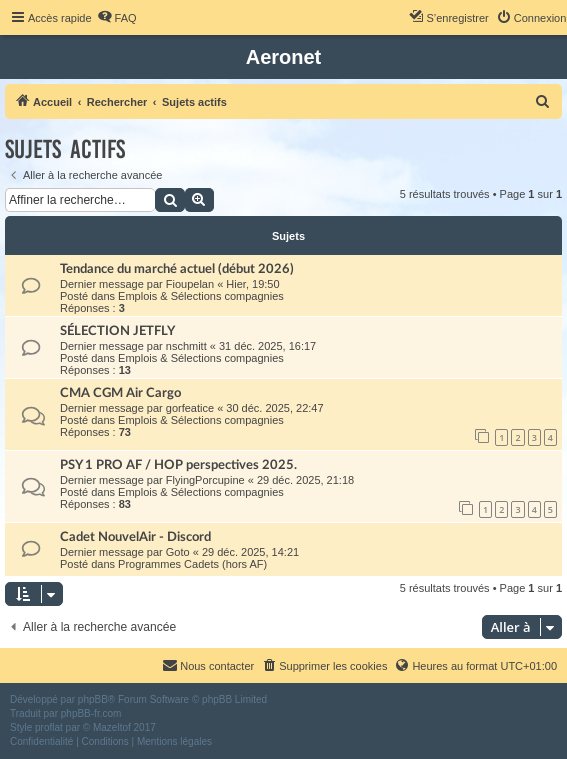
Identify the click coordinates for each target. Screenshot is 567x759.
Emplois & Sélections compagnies (201, 296)
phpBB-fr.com (91, 713)
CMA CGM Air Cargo (120, 393)
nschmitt (186, 346)
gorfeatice (190, 408)
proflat (49, 727)
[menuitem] (117, 18)
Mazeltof (112, 727)
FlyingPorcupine (205, 480)
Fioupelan (190, 284)
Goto (178, 552)
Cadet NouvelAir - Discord (135, 537)
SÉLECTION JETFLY (117, 331)
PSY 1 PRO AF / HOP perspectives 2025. (178, 465)
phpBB (93, 699)
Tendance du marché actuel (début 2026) (177, 269)
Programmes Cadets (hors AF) (192, 564)
